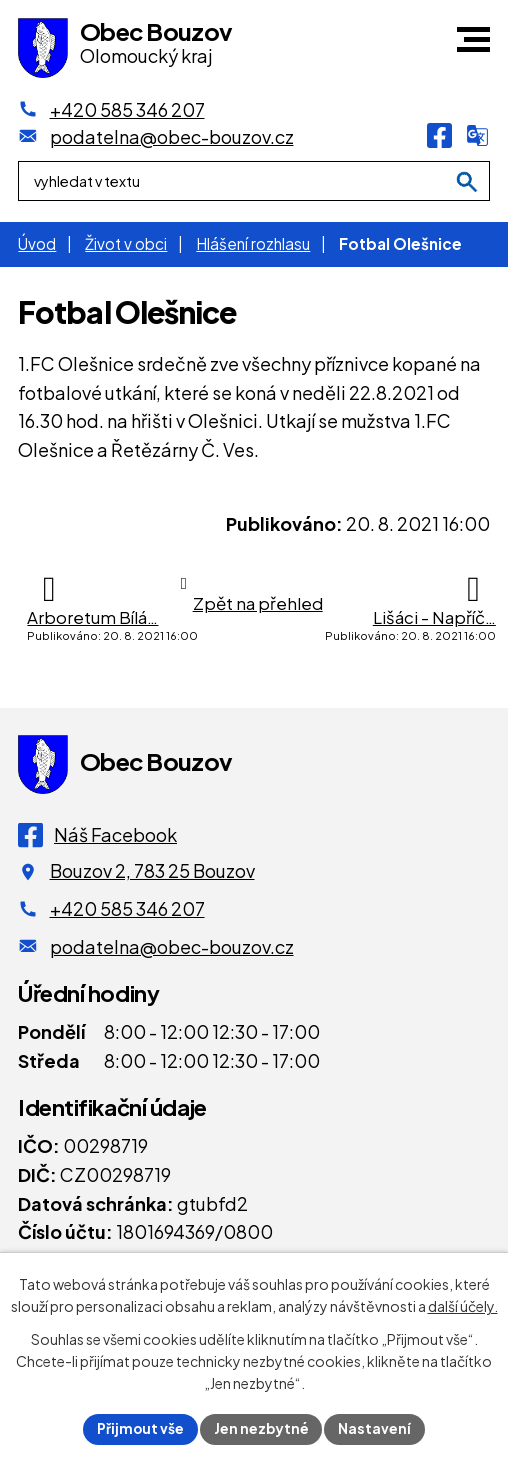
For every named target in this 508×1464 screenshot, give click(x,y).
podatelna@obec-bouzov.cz (172, 946)
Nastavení (376, 1428)
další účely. (463, 1305)
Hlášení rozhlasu (253, 243)
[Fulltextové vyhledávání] (254, 183)
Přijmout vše (140, 1428)
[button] (473, 39)
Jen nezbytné (262, 1428)
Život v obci (126, 243)
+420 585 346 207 (127, 908)
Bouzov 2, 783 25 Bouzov (152, 870)
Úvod (37, 243)
